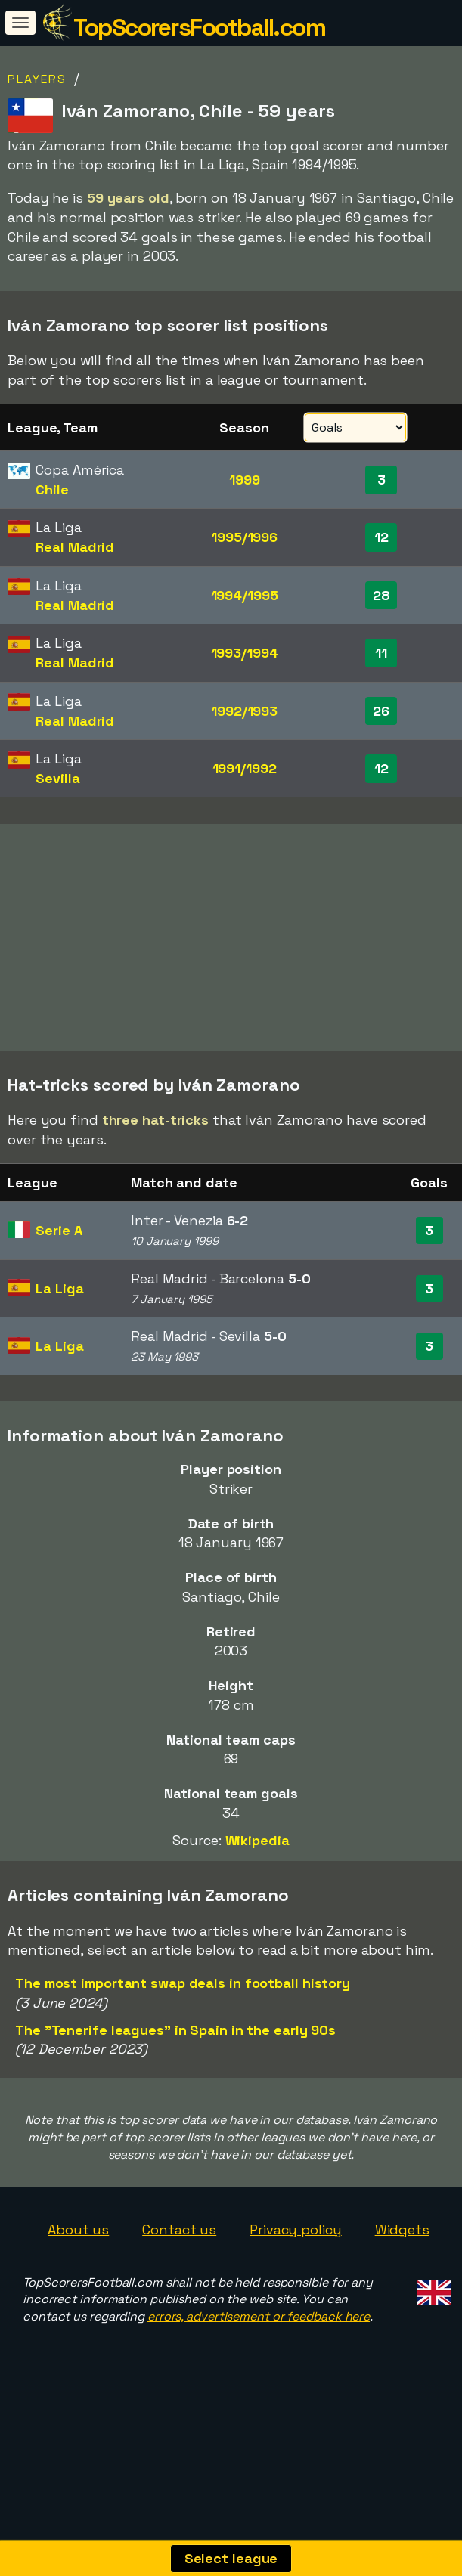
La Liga (59, 1343)
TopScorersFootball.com (199, 27)
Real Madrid (75, 547)
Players (37, 79)
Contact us (179, 2284)
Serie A (59, 1285)
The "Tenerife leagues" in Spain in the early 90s (175, 2085)
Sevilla (57, 778)
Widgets (402, 2284)
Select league (231, 2558)
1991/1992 (244, 768)
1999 (244, 479)
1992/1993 (244, 711)
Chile (52, 489)
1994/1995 (244, 595)
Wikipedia (257, 1895)
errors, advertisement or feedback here (258, 2371)
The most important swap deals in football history (182, 2038)
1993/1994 (244, 652)
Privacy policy (296, 2284)
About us (78, 2284)
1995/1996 (244, 537)
